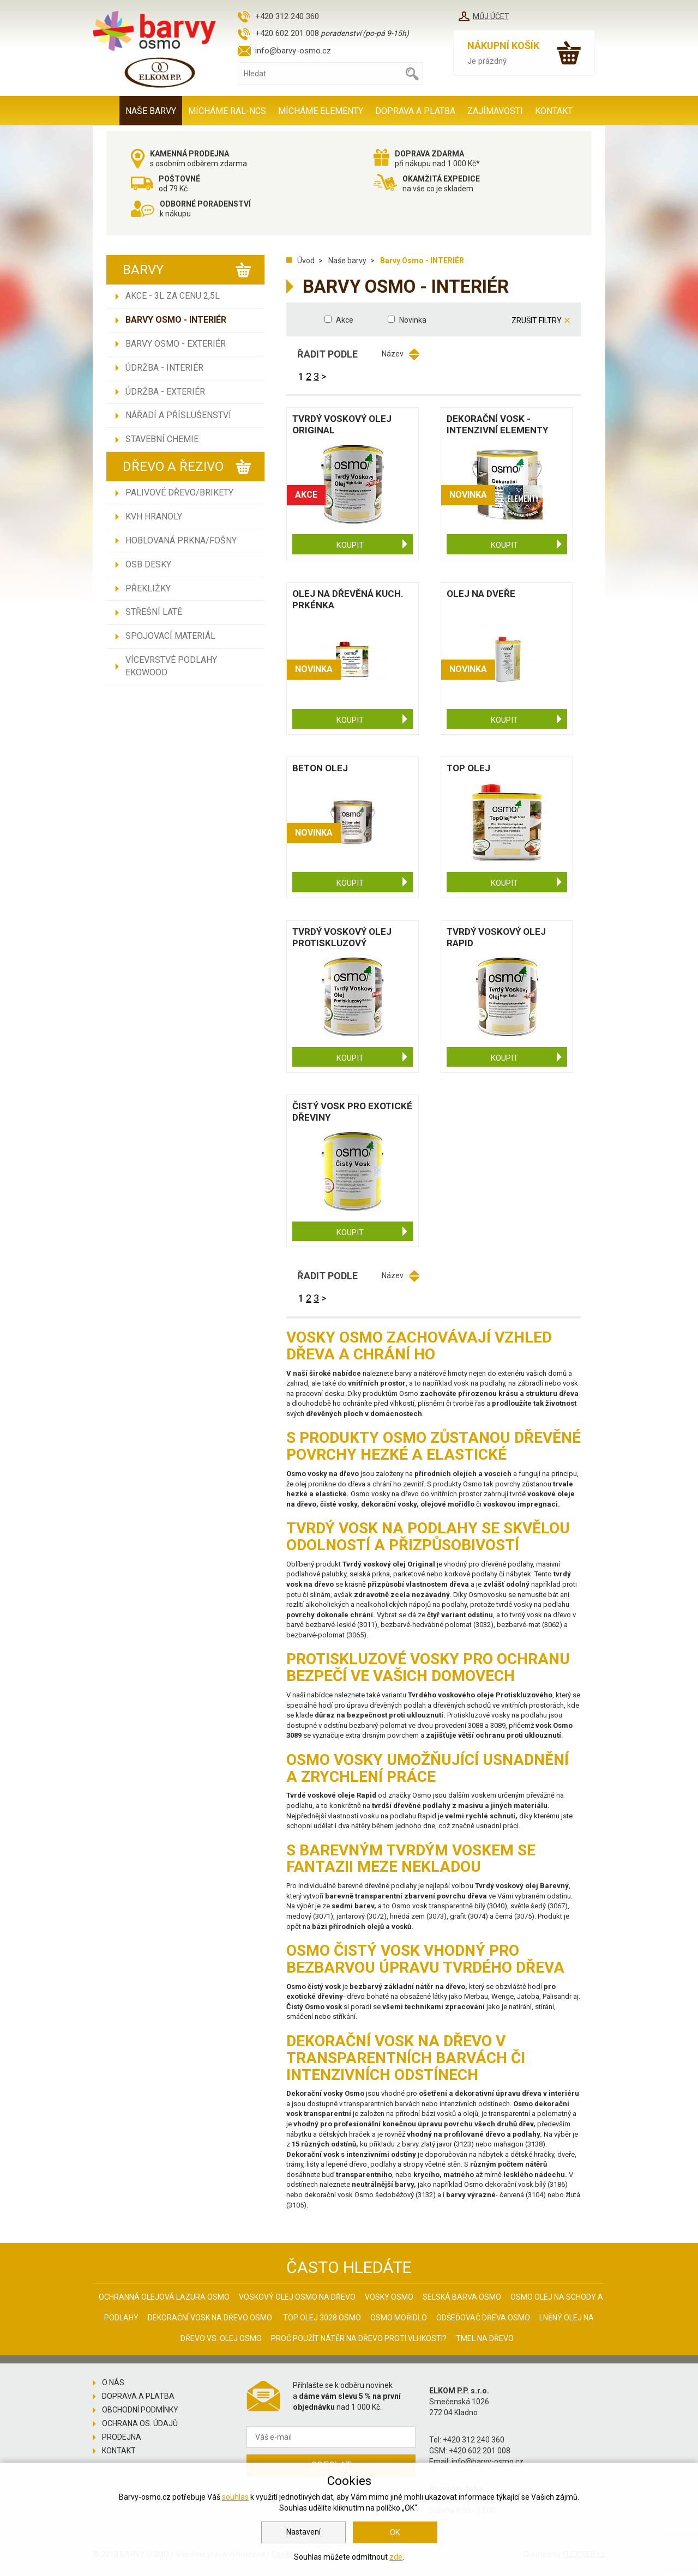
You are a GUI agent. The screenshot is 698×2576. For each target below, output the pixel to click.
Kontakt (554, 111)
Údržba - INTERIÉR (164, 367)
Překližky (148, 588)
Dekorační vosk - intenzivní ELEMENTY (497, 424)
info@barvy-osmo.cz (293, 51)
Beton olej (320, 768)
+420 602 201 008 (287, 33)
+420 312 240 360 (287, 16)
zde (395, 2557)
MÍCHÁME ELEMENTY (320, 111)
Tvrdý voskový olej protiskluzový (342, 937)
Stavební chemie (161, 439)
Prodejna (121, 2437)
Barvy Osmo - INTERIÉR (175, 320)
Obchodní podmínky (140, 2409)
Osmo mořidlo (398, 2317)
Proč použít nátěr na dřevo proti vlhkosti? (359, 2338)
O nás (113, 2382)
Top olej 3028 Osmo (322, 2317)
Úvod (306, 260)
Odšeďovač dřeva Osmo (483, 2317)
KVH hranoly (153, 516)
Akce (344, 320)
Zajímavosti (495, 111)
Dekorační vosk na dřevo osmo (210, 2317)
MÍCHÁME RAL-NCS (227, 111)
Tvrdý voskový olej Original (342, 424)
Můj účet (491, 16)
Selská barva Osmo (462, 2297)
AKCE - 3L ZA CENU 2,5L (172, 296)
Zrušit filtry (537, 320)
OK (395, 2532)
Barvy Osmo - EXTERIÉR (175, 343)
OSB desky (148, 564)
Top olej (468, 768)
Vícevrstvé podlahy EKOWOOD (171, 666)
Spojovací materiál (170, 636)
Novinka (412, 320)
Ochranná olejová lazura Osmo (164, 2297)
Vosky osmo (389, 2297)
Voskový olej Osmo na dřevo (297, 2297)
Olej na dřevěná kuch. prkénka (348, 599)
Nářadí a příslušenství (178, 415)
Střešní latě (153, 612)
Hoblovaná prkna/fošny (181, 540)
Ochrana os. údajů (140, 2423)
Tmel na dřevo (485, 2338)
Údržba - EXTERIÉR (165, 391)
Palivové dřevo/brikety (179, 492)
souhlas (235, 2497)
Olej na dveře (481, 593)
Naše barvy (150, 111)
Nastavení (303, 2531)
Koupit (350, 545)
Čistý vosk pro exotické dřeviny (352, 1111)
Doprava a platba (415, 111)
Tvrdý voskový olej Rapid (496, 937)
